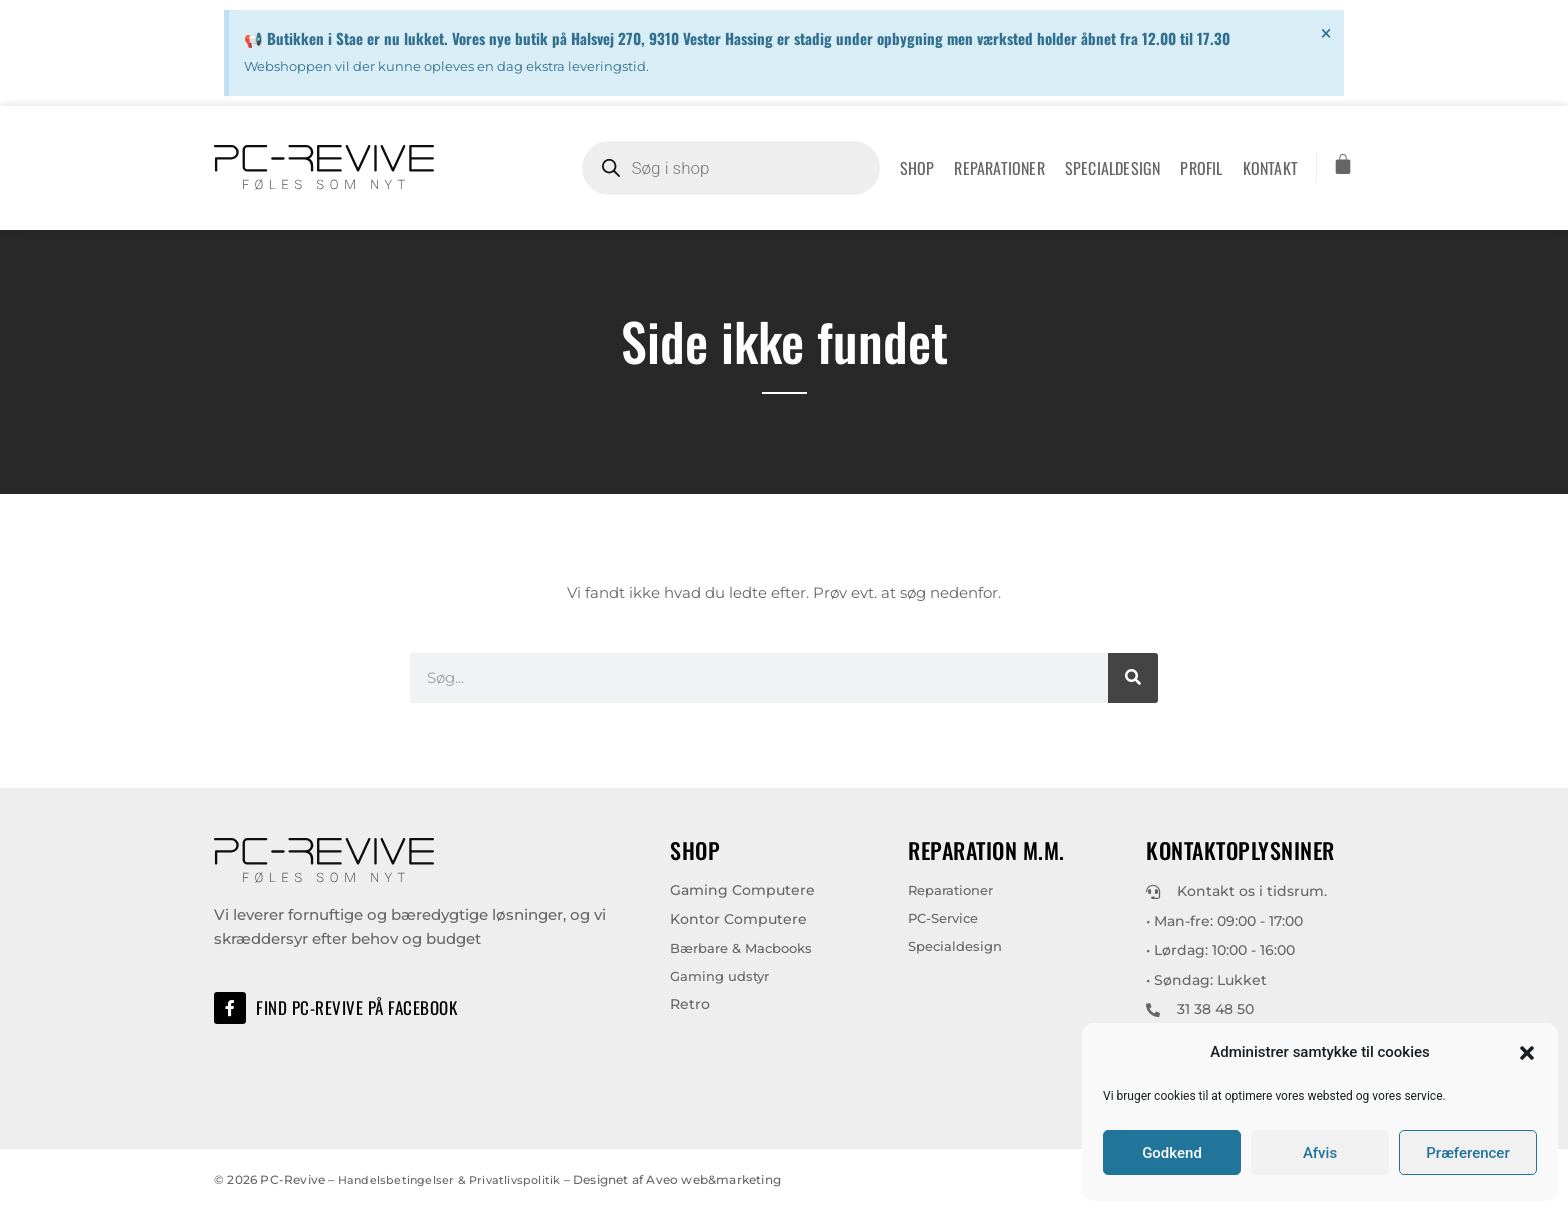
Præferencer (1467, 1153)
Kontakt (1270, 168)
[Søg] (1133, 678)
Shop (917, 168)
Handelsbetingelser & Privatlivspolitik (453, 1179)
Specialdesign (1113, 168)
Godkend (1172, 1153)
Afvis (1320, 1153)
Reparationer (999, 168)
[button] (1527, 1053)
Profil (1201, 168)
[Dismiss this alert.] (1325, 33)
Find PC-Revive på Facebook (360, 1007)
